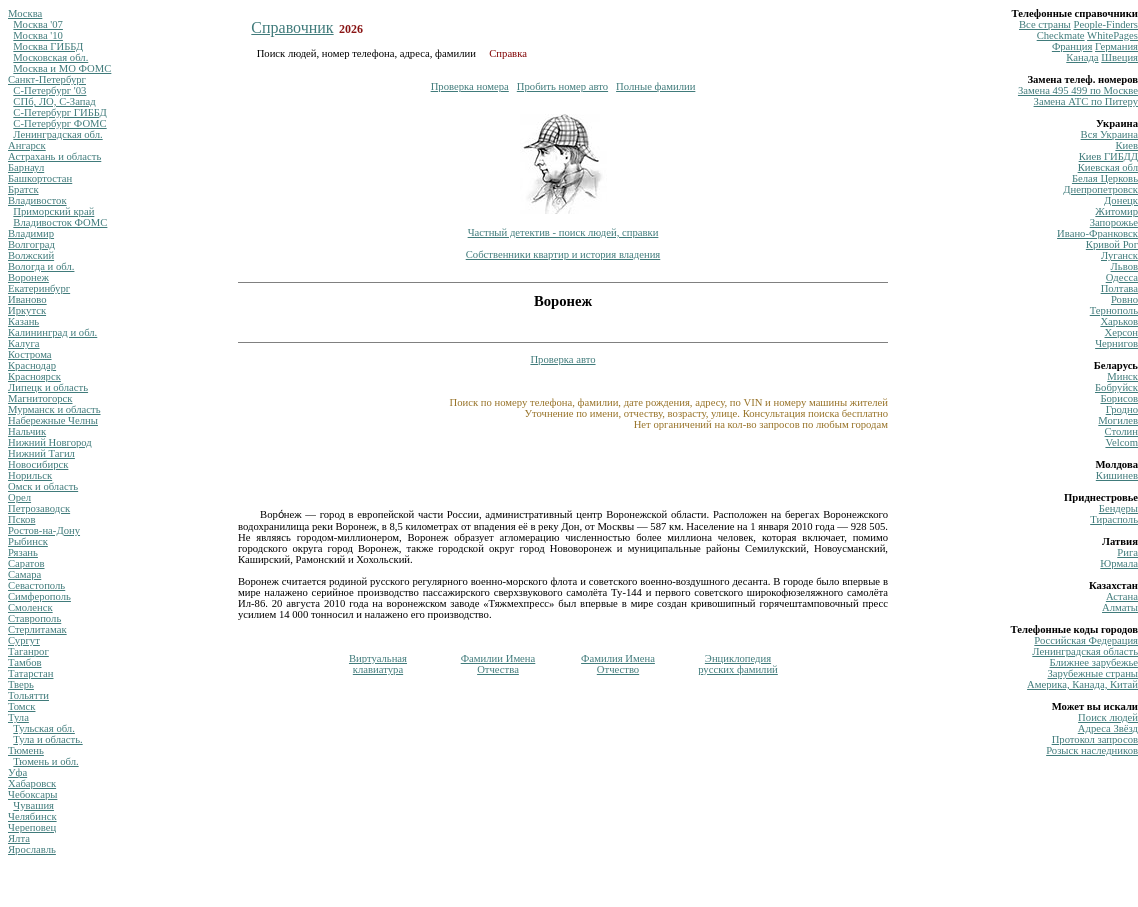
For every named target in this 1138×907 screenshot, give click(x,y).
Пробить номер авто (562, 86)
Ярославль (32, 849)
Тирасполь (1114, 519)
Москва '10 (38, 35)
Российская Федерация (1086, 640)
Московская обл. (50, 57)
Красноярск (34, 376)
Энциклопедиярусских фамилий (738, 664)
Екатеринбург (39, 288)
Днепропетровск (1100, 189)
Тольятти (28, 695)
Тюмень (26, 750)
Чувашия (33, 805)
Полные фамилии (655, 86)
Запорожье (1114, 222)
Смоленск (30, 607)
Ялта (19, 838)
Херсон (1121, 332)
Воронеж (28, 277)
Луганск (1119, 255)
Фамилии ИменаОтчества (498, 664)
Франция (1072, 46)
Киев (1126, 145)
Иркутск (27, 310)
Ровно (1124, 299)
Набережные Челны (53, 420)
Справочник (292, 27)
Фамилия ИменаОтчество (618, 664)
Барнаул (26, 167)
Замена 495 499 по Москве (1078, 90)
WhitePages (1112, 35)
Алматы (1120, 607)
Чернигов (1116, 343)
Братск (23, 189)
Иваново (27, 299)
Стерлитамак (37, 629)
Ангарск (27, 145)
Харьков (1119, 321)
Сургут (24, 640)
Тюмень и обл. (45, 761)
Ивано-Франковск (1097, 233)
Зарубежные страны (1092, 673)
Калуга (24, 343)
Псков (21, 519)
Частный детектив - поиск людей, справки (563, 232)
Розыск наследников (1092, 750)
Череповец (32, 827)
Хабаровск (32, 783)
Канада (1082, 57)
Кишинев (1117, 475)
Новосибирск (38, 464)
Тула (18, 717)
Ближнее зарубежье (1094, 662)
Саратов (26, 563)
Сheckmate (1061, 35)
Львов (1124, 266)
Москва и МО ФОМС (62, 68)
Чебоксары (32, 794)
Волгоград (31, 244)
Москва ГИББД (48, 46)
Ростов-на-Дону (44, 530)
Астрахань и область (54, 156)
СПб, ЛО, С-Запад (54, 101)
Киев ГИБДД (1108, 156)
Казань (23, 321)
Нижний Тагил (41, 453)
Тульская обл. (44, 728)
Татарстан (31, 673)
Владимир (31, 233)
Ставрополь (34, 618)
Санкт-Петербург (47, 79)
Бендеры (1118, 508)
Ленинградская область (1085, 651)
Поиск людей (1108, 717)
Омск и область (43, 486)
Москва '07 (38, 24)
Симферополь (39, 596)
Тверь (21, 684)
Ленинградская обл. (57, 134)
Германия (1116, 46)
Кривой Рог (1112, 244)
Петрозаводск (39, 508)
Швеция (1119, 57)
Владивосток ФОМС (60, 222)
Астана (1122, 596)
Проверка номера (470, 86)
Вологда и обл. (41, 266)
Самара (24, 574)
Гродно (1122, 409)
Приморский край (53, 211)
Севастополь (36, 585)
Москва (25, 13)
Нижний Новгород (50, 442)
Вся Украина (1109, 134)
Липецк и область (48, 387)
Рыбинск (28, 541)
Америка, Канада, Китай (1082, 684)
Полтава (1119, 288)
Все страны (1045, 24)
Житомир (1116, 211)
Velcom (1121, 442)
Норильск (30, 475)
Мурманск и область (54, 409)
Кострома (30, 354)
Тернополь (1114, 310)
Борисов (1119, 398)
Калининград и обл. (52, 332)
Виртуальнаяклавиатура (378, 664)
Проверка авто (562, 359)
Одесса (1122, 277)
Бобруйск (1116, 387)
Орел (19, 497)
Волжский (31, 255)
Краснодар (32, 365)
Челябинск (32, 816)
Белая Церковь (1105, 178)
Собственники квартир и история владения (563, 254)
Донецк (1121, 200)
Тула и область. (47, 739)
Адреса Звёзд (1108, 728)
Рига (1127, 552)
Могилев (1118, 420)
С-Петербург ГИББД (59, 112)
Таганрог (28, 651)
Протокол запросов (1095, 739)
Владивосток (37, 200)
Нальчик (27, 431)
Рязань (23, 552)
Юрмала (1119, 563)
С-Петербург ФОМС (59, 123)
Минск (1122, 376)
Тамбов (25, 662)
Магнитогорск (40, 398)
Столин (1121, 431)
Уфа (17, 772)
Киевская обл (1108, 167)
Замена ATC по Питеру (1086, 101)
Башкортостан (40, 178)
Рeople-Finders (1105, 24)
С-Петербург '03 (49, 90)
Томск (21, 706)
